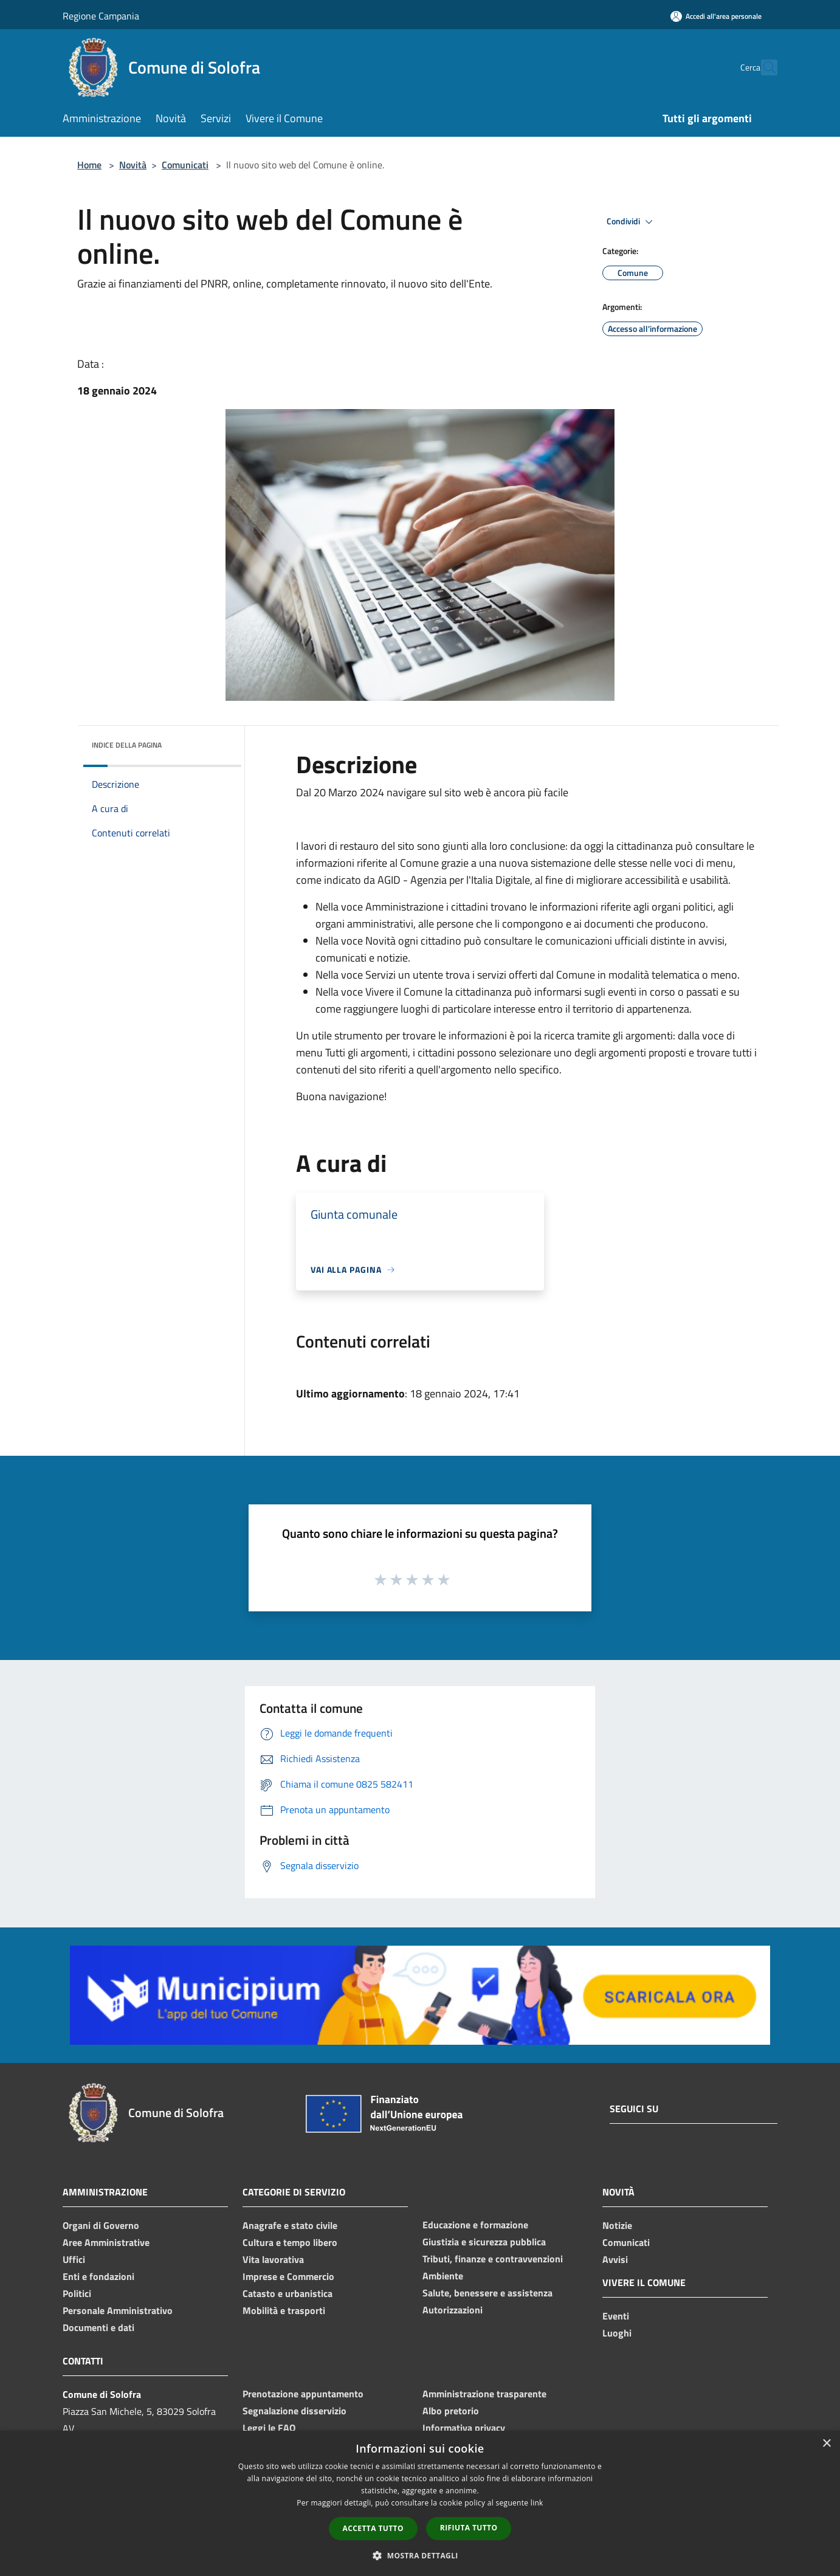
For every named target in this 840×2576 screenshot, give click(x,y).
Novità (132, 164)
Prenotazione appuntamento (303, 2393)
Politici (77, 2293)
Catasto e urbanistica (287, 2293)
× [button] (826, 2443)
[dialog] (420, 2503)
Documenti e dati (98, 2327)
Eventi (615, 2316)
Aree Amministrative (106, 2242)
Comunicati (185, 164)
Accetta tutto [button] (373, 2528)
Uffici (74, 2259)
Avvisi (615, 2259)
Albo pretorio (450, 2410)
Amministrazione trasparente (484, 2393)
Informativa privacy (463, 2427)
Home (89, 164)
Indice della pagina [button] (127, 745)
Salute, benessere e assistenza (487, 2292)
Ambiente (442, 2275)
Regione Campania (101, 16)
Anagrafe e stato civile (290, 2225)
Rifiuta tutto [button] (469, 2528)
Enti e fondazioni (98, 2276)
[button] (420, 2555)
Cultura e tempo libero (290, 2242)
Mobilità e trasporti (284, 2310)
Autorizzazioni (452, 2309)
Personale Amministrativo (118, 2310)
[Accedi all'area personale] (716, 16)
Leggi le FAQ (269, 2427)
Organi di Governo (101, 2225)
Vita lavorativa (273, 2259)
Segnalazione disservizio (294, 2410)
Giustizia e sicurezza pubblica (484, 2241)
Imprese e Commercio (288, 2276)
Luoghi (617, 2333)
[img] (215, 742)
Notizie (617, 2225)
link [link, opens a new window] (537, 2503)
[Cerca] (762, 67)
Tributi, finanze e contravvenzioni (492, 2258)
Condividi (631, 222)
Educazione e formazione (475, 2224)
